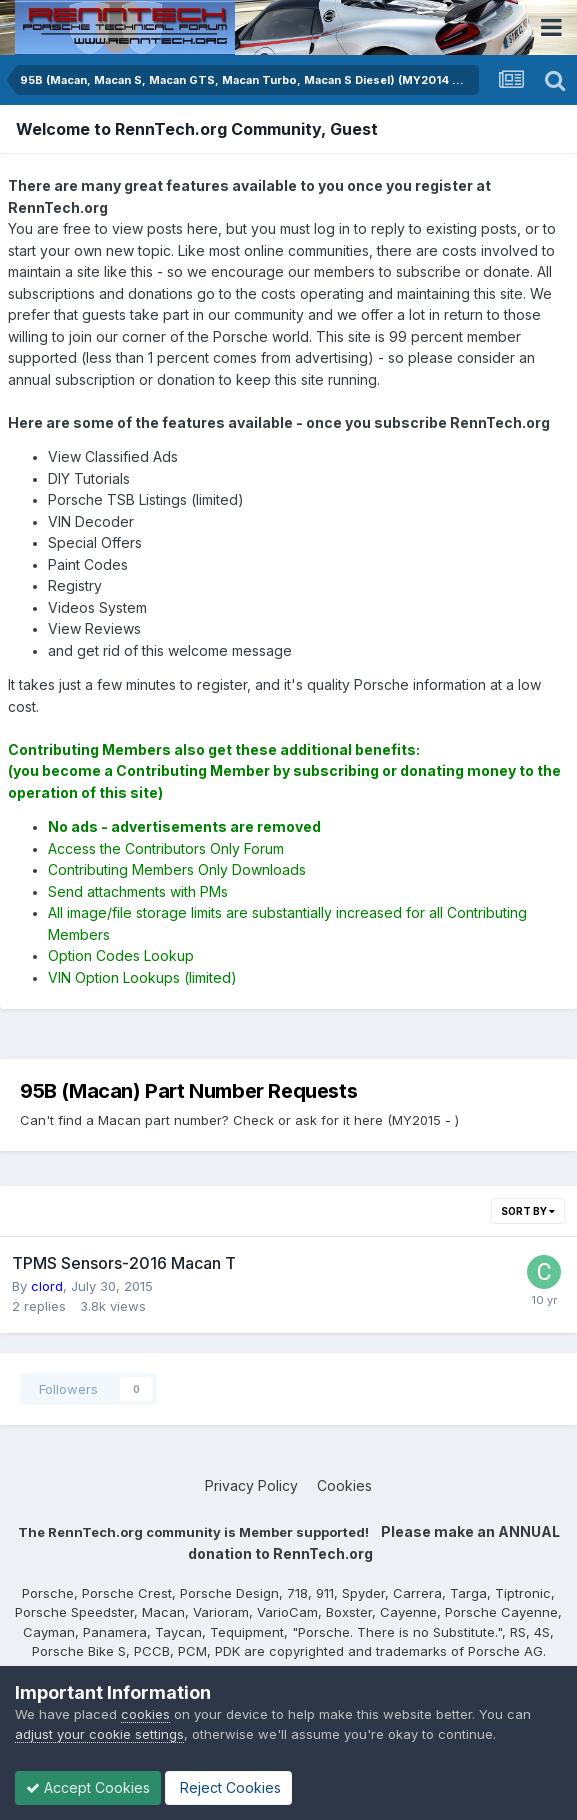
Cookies (344, 1485)
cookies (145, 1714)
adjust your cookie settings (99, 1734)
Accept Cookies (88, 1787)
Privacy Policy (251, 1485)
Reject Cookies (228, 1787)
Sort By (528, 1211)
